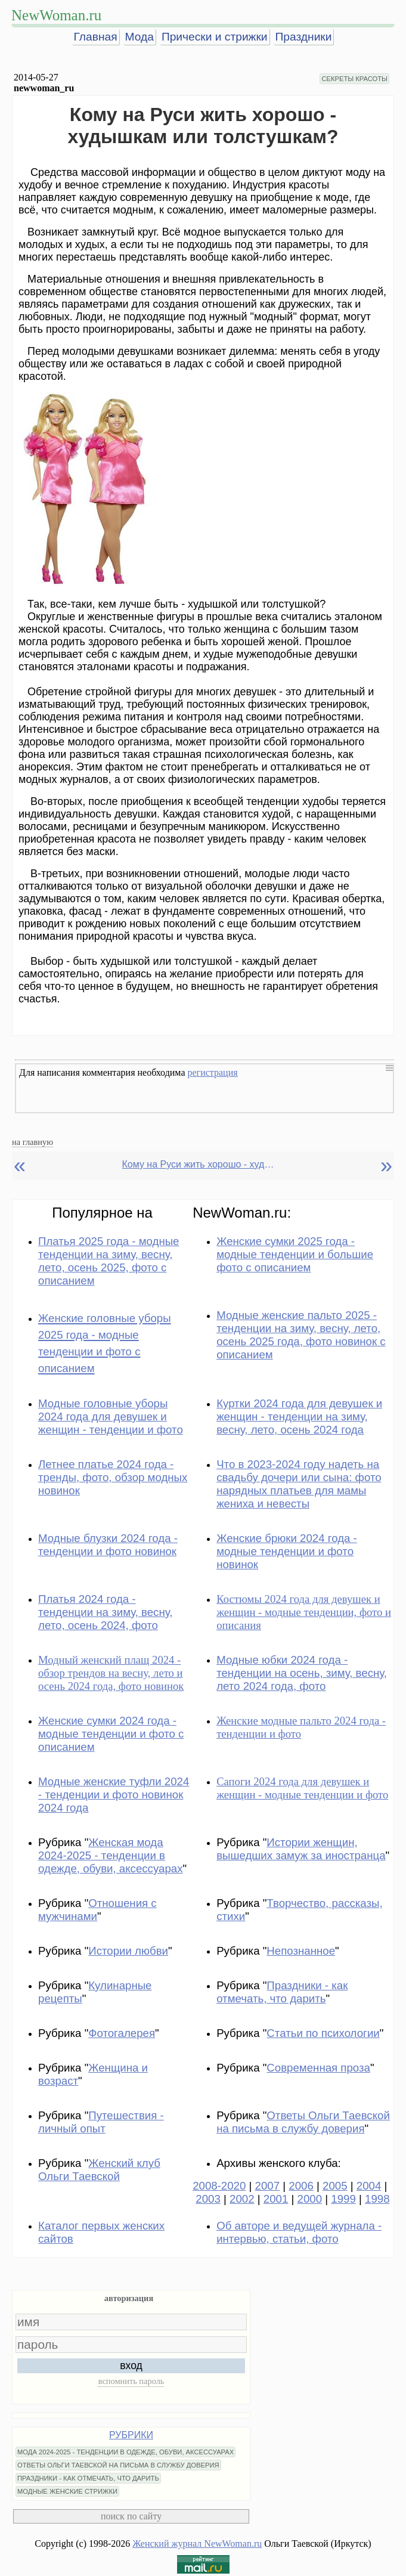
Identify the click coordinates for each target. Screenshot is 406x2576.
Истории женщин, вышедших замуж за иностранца (300, 1849)
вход (131, 2365)
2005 (335, 2185)
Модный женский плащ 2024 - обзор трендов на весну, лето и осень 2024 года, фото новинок (111, 1673)
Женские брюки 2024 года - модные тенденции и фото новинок (286, 1551)
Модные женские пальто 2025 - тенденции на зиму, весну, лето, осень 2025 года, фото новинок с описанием (301, 1335)
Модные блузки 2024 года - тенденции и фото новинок (108, 1545)
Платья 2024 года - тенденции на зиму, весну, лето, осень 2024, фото (105, 1612)
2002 (242, 2199)
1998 (377, 2199)
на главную (32, 1142)
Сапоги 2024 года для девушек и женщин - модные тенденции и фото (302, 1788)
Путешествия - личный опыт (101, 2122)
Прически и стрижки (215, 36)
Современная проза (318, 2067)
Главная (95, 36)
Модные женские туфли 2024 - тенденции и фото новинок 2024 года (113, 1794)
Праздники (303, 36)
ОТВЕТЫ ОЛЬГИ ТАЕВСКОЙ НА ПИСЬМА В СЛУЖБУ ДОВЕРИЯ (118, 2465)
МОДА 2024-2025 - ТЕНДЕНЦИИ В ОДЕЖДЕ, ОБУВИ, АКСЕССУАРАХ (125, 2452)
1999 (343, 2199)
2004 (369, 2185)
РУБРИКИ (131, 2435)
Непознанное (300, 1951)
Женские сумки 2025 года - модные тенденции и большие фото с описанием (294, 1254)
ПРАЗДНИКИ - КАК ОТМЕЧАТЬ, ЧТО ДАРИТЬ (88, 2478)
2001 (276, 2199)
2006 (301, 2185)
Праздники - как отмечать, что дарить (282, 1992)
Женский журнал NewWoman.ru (197, 2543)
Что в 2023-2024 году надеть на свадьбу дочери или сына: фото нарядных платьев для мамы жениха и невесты (298, 1484)
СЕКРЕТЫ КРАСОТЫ (354, 78)
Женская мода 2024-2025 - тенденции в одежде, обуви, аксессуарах (110, 1855)
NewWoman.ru (56, 15)
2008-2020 (219, 2185)
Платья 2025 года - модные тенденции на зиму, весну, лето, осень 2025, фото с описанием (108, 1261)
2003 (208, 2199)
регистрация (212, 1072)
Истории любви (128, 1951)
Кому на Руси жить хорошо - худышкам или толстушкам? (199, 1164)
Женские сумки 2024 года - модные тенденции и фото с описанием (111, 1733)
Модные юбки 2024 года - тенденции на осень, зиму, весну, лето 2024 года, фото (301, 1673)
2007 (267, 2185)
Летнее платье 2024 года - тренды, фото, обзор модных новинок (112, 1477)
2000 (310, 2199)
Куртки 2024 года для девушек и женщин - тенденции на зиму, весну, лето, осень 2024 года (299, 1416)
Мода (139, 36)
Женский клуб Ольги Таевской (99, 2169)
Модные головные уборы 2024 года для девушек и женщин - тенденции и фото (110, 1416)
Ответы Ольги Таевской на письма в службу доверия (303, 2122)
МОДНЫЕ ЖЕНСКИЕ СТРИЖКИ (67, 2491)
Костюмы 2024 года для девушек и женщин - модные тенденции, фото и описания (303, 1612)
